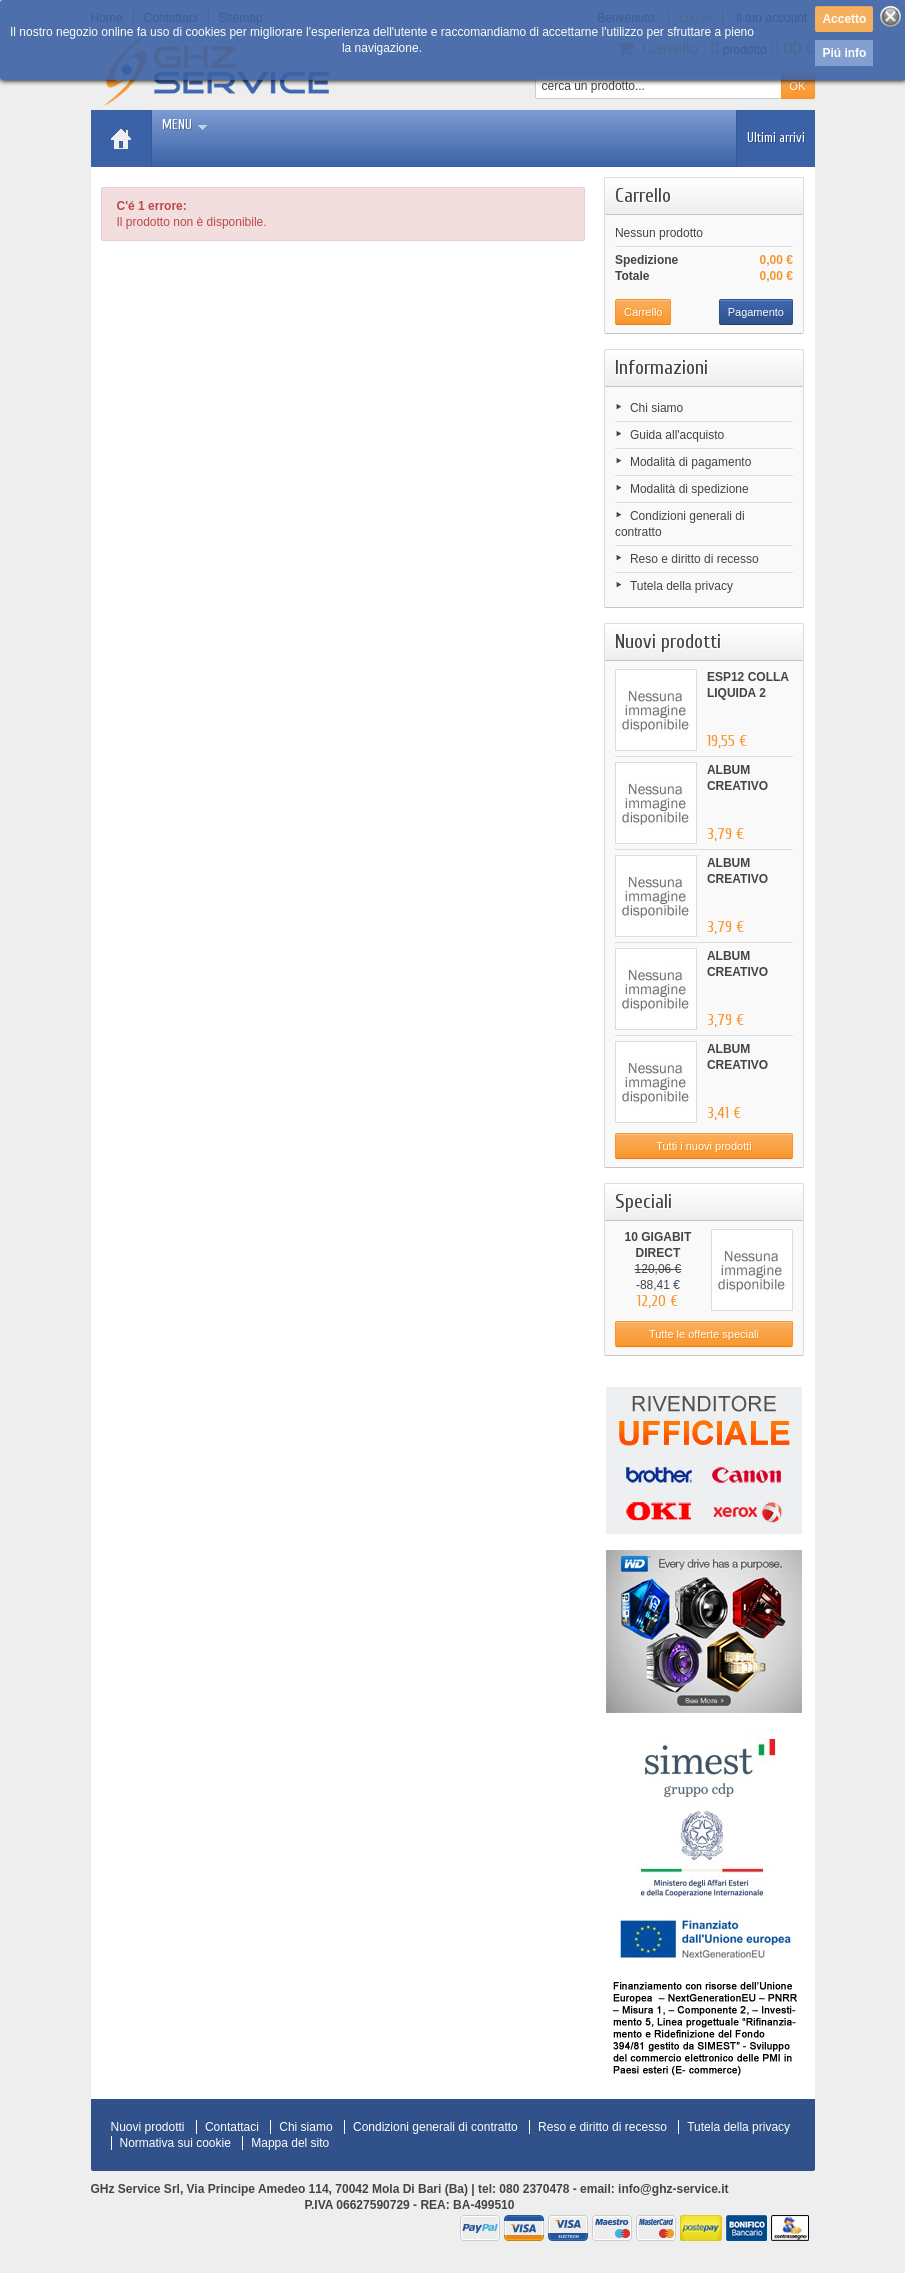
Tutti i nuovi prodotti (704, 1146)
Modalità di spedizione (689, 489)
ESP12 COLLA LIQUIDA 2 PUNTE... (748, 693)
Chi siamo (656, 408)
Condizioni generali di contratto (435, 2127)
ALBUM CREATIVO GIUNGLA (737, 786)
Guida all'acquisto (677, 435)
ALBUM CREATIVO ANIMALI (737, 1065)
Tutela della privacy (681, 586)
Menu (184, 124)
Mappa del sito (290, 2143)
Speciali (643, 1201)
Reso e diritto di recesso (694, 559)
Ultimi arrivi (776, 137)
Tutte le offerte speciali (704, 1334)
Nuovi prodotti (668, 641)
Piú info (844, 53)
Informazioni (661, 367)
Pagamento (756, 312)
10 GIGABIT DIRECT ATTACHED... (658, 1253)
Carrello (643, 195)
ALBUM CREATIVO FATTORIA (737, 972)
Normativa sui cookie (175, 2143)
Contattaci (232, 2127)
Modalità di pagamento (690, 462)
